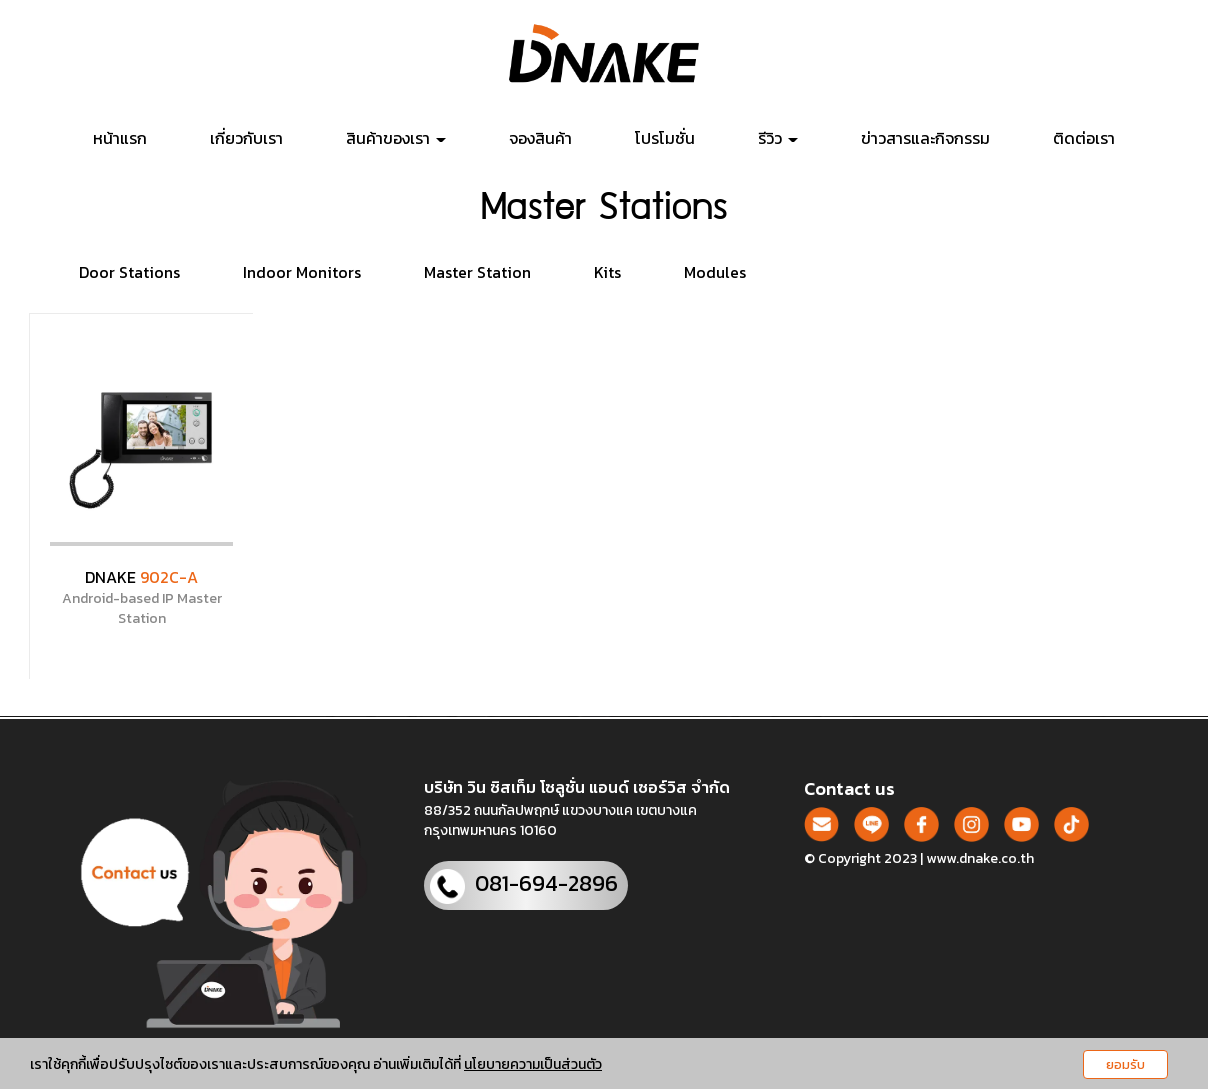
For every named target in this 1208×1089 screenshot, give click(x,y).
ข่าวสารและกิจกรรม (925, 138)
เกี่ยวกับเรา (246, 138)
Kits (607, 272)
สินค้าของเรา (396, 138)
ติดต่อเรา (1084, 138)
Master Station (477, 272)
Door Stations (129, 272)
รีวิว (778, 138)
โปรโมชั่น (665, 138)
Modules (715, 272)
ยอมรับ (1125, 1064)
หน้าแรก (120, 138)
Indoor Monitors (302, 272)
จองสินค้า (540, 138)
